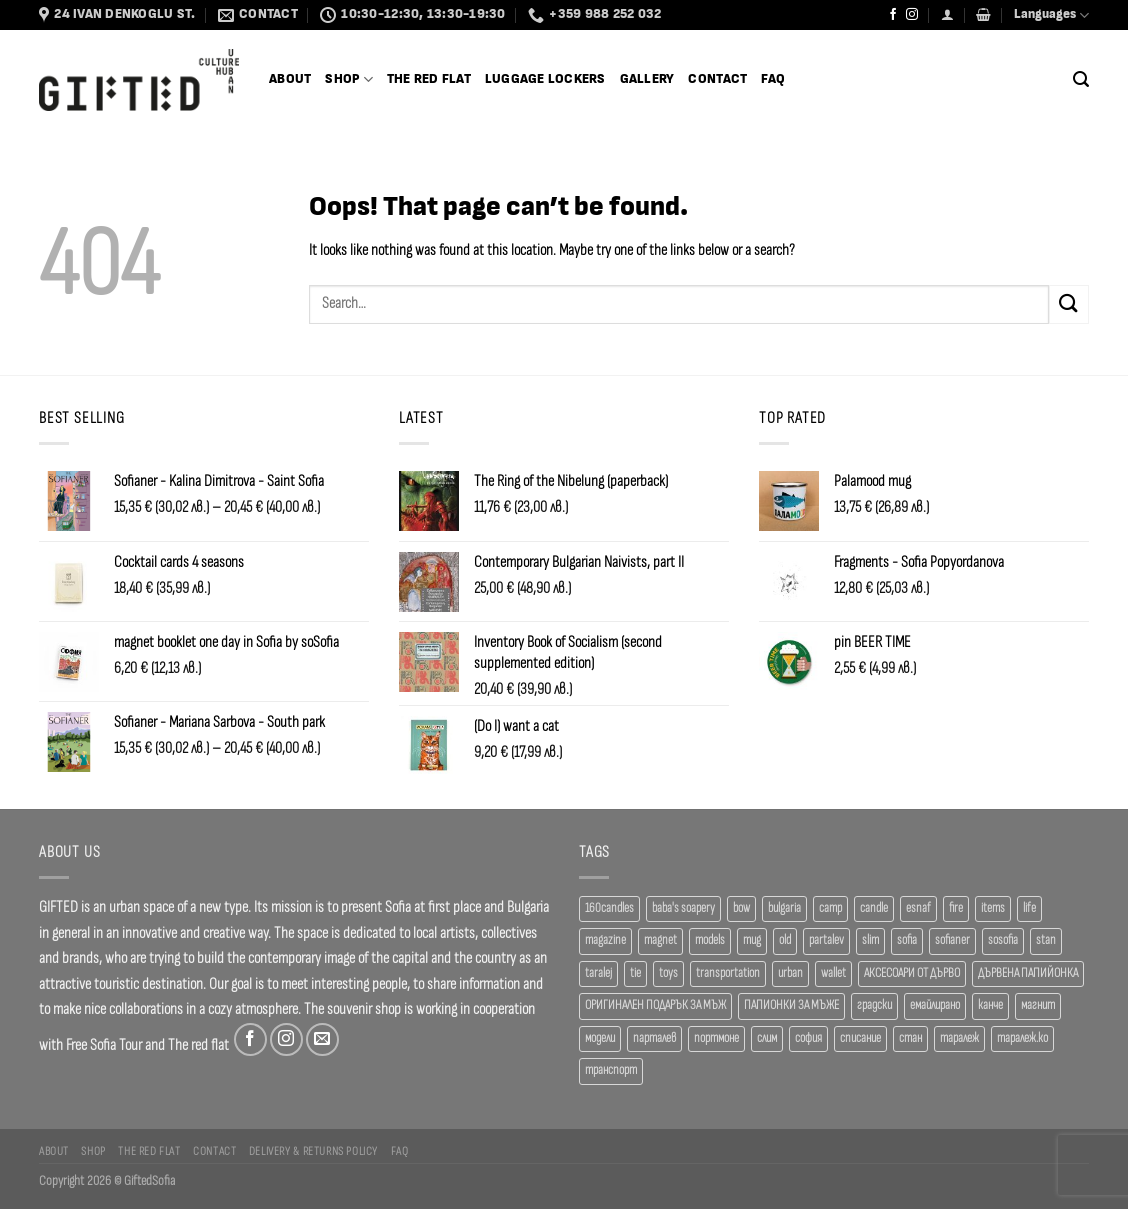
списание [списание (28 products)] (860, 1038)
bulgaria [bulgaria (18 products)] (784, 908)
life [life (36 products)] (1029, 908)
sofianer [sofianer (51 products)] (952, 940)
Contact (717, 79)
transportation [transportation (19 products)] (728, 973)
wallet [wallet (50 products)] (833, 973)
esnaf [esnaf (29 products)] (918, 908)
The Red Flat (429, 79)
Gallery (647, 79)
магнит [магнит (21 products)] (1038, 1005)
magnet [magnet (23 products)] (660, 940)
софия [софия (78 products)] (808, 1038)
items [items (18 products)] (993, 908)
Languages (1051, 15)
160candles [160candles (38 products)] (609, 908)
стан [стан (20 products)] (910, 1038)
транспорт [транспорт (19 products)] (611, 1070)
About (290, 79)
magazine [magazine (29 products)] (605, 940)
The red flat (198, 1045)
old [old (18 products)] (785, 940)
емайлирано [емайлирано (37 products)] (935, 1005)
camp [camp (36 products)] (830, 908)
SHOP (348, 79)
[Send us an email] (322, 1039)
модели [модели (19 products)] (600, 1038)
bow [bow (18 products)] (741, 908)
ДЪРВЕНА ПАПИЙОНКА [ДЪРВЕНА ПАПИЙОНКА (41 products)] (1028, 973)
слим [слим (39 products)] (767, 1038)
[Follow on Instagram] (912, 15)
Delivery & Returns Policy (313, 1151)
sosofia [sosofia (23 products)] (1003, 940)
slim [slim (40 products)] (870, 940)
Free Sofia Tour (104, 1045)
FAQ (773, 79)
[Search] (1081, 79)
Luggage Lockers (545, 79)
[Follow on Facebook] (893, 15)
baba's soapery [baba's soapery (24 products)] (683, 908)
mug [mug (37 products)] (752, 940)
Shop (93, 1151)
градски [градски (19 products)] (874, 1005)
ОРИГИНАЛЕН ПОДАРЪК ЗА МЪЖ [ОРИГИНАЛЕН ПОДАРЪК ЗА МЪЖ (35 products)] (655, 1005)
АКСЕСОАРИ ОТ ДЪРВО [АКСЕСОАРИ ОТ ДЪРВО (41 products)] (912, 973)
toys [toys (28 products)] (668, 973)
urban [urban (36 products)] (790, 973)
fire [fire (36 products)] (956, 908)
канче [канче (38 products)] (990, 1005)
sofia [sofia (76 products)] (907, 940)
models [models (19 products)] (710, 940)
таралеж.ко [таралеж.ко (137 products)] (1022, 1038)
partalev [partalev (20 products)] (826, 940)
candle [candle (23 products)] (874, 908)
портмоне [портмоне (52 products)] (716, 1038)
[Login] (947, 14)
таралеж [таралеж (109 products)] (959, 1038)
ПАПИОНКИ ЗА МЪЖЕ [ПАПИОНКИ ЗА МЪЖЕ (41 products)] (791, 1005)
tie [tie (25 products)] (635, 973)
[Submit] (1069, 304)
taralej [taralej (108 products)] (598, 973)
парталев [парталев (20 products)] (654, 1038)
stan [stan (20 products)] (1046, 940)
